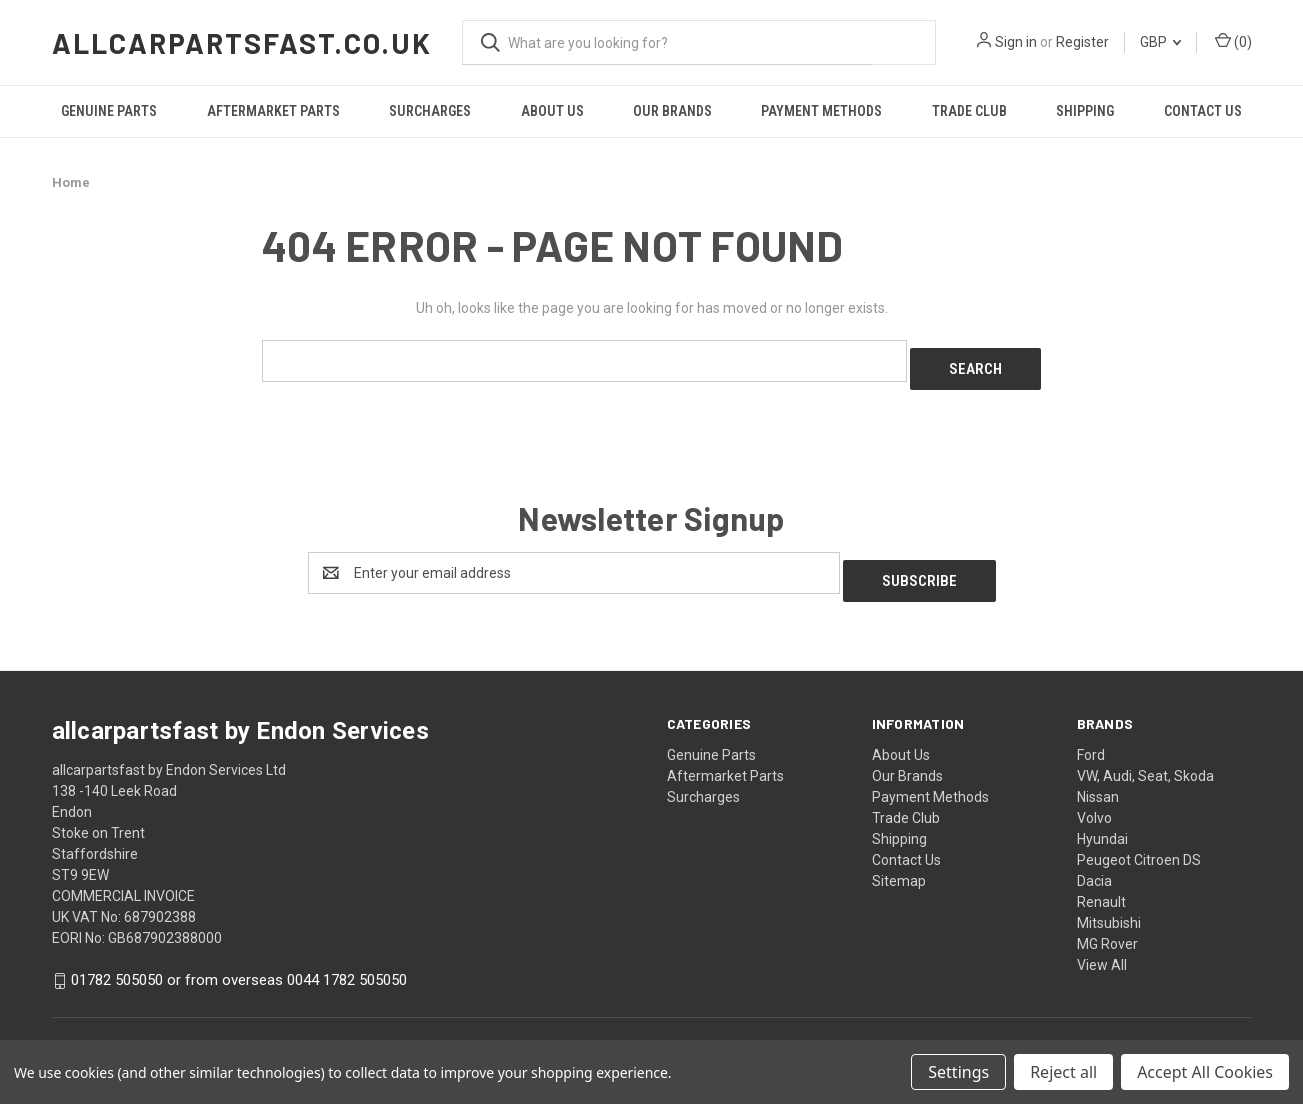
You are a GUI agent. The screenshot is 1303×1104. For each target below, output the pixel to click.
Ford (1091, 739)
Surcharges (430, 111)
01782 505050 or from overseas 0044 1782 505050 (239, 965)
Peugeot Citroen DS (1139, 844)
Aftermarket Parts (273, 111)
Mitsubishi (1109, 907)
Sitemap (899, 865)
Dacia (1094, 865)
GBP (1160, 42)
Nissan (1098, 781)
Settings (958, 1072)
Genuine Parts (109, 111)
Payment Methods (821, 111)
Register (1082, 42)
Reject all (1063, 1072)
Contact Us (1203, 111)
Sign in (1016, 42)
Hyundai (1102, 823)
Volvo (1094, 802)
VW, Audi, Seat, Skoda (1145, 760)
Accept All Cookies (1205, 1072)
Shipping (1085, 111)
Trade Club (969, 111)
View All (1102, 949)
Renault (1101, 886)
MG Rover (1107, 928)
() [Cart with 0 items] (1233, 41)
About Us (552, 111)
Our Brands (672, 111)
